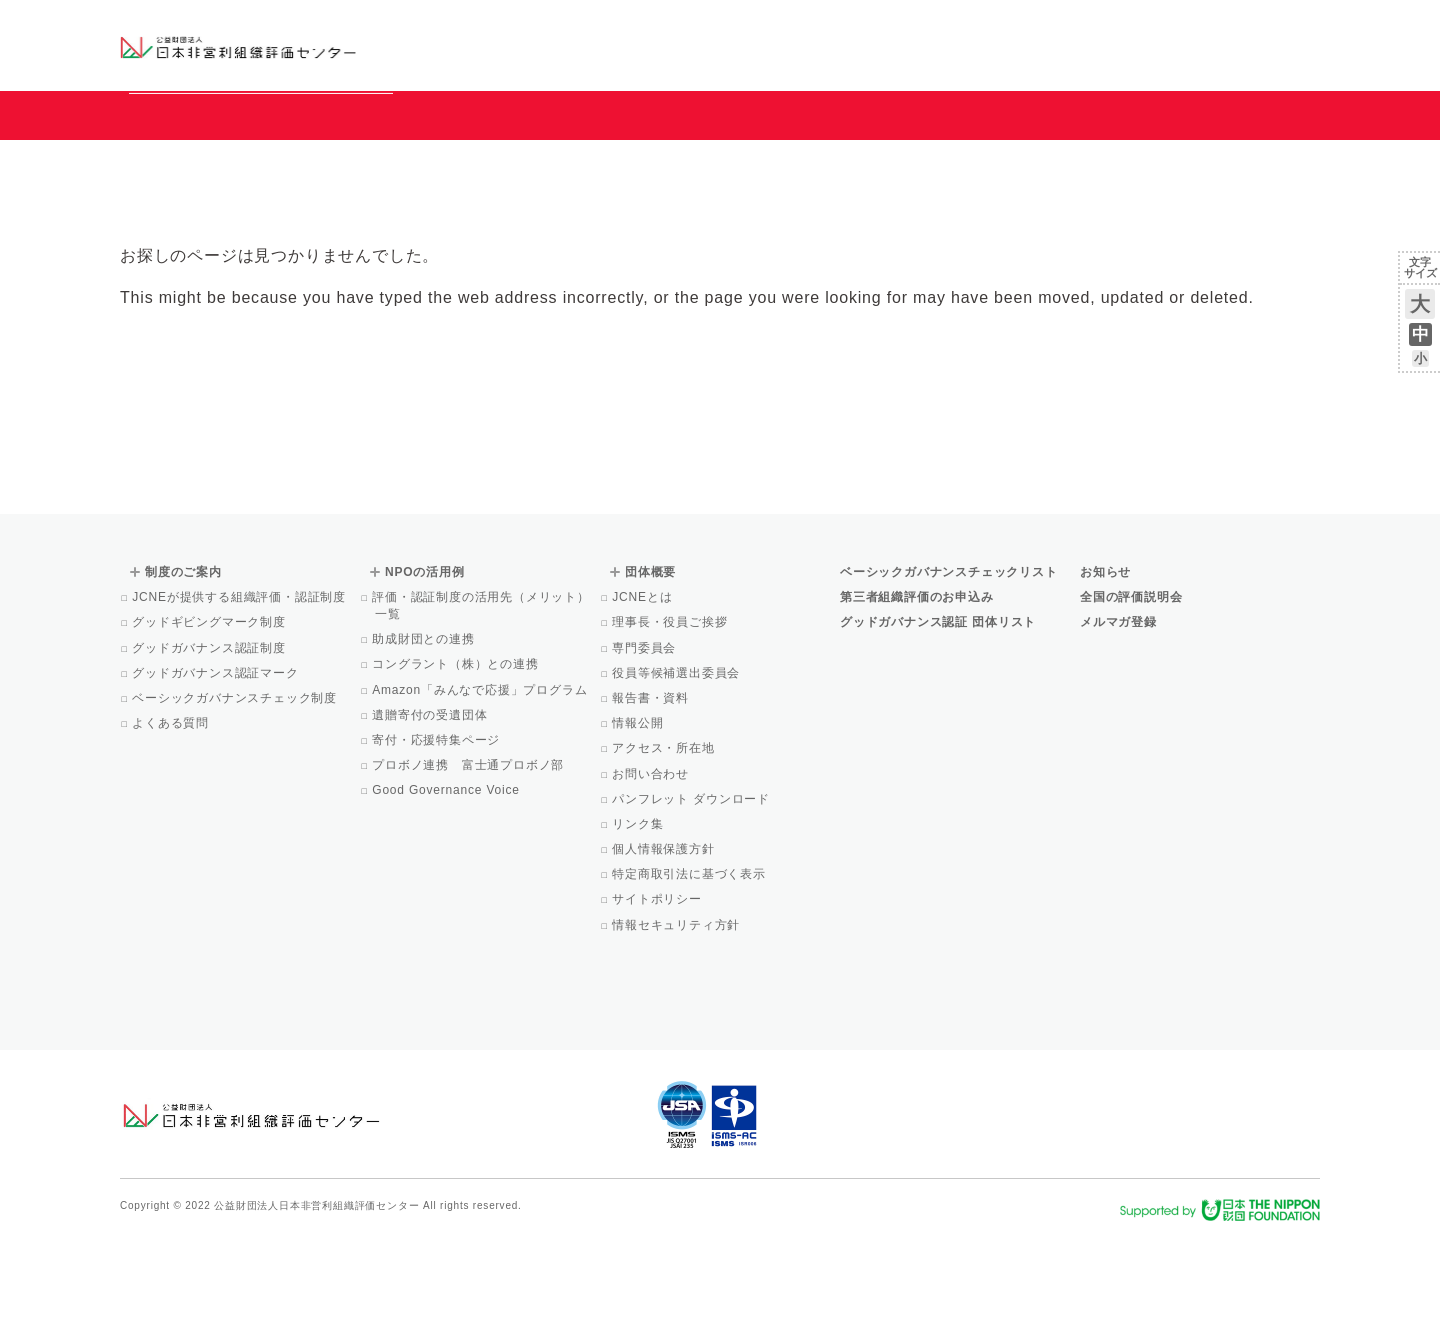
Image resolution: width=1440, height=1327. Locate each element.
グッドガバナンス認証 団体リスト (938, 713)
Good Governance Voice (447, 881)
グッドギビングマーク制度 (210, 713)
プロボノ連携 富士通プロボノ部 (469, 856)
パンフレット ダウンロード (692, 890)
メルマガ (1137, 60)
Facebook (1087, 60)
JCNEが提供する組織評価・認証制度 (240, 688)
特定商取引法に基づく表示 (690, 965)
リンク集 (639, 915)
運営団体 (1171, 27)
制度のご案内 (824, 44)
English (1301, 27)
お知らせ (1116, 27)
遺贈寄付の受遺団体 (431, 806)
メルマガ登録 (1118, 713)
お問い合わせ (1239, 27)
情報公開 (639, 814)
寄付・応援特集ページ (437, 831)
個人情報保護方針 (665, 940)
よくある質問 (172, 814)
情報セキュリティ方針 (677, 1016)
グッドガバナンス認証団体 (473, 44)
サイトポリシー (658, 990)
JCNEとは (643, 688)
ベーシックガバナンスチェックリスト (656, 44)
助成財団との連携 (425, 730)
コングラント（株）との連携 (457, 755)
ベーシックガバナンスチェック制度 (236, 789)
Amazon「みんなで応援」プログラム (481, 781)
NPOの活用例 (968, 44)
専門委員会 (645, 739)
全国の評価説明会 (1131, 688)
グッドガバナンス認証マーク (217, 764)
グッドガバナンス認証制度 (210, 739)
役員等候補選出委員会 (677, 764)
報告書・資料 (652, 789)
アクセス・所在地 (665, 839)
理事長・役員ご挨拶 (671, 713)
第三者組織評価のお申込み (917, 688)
